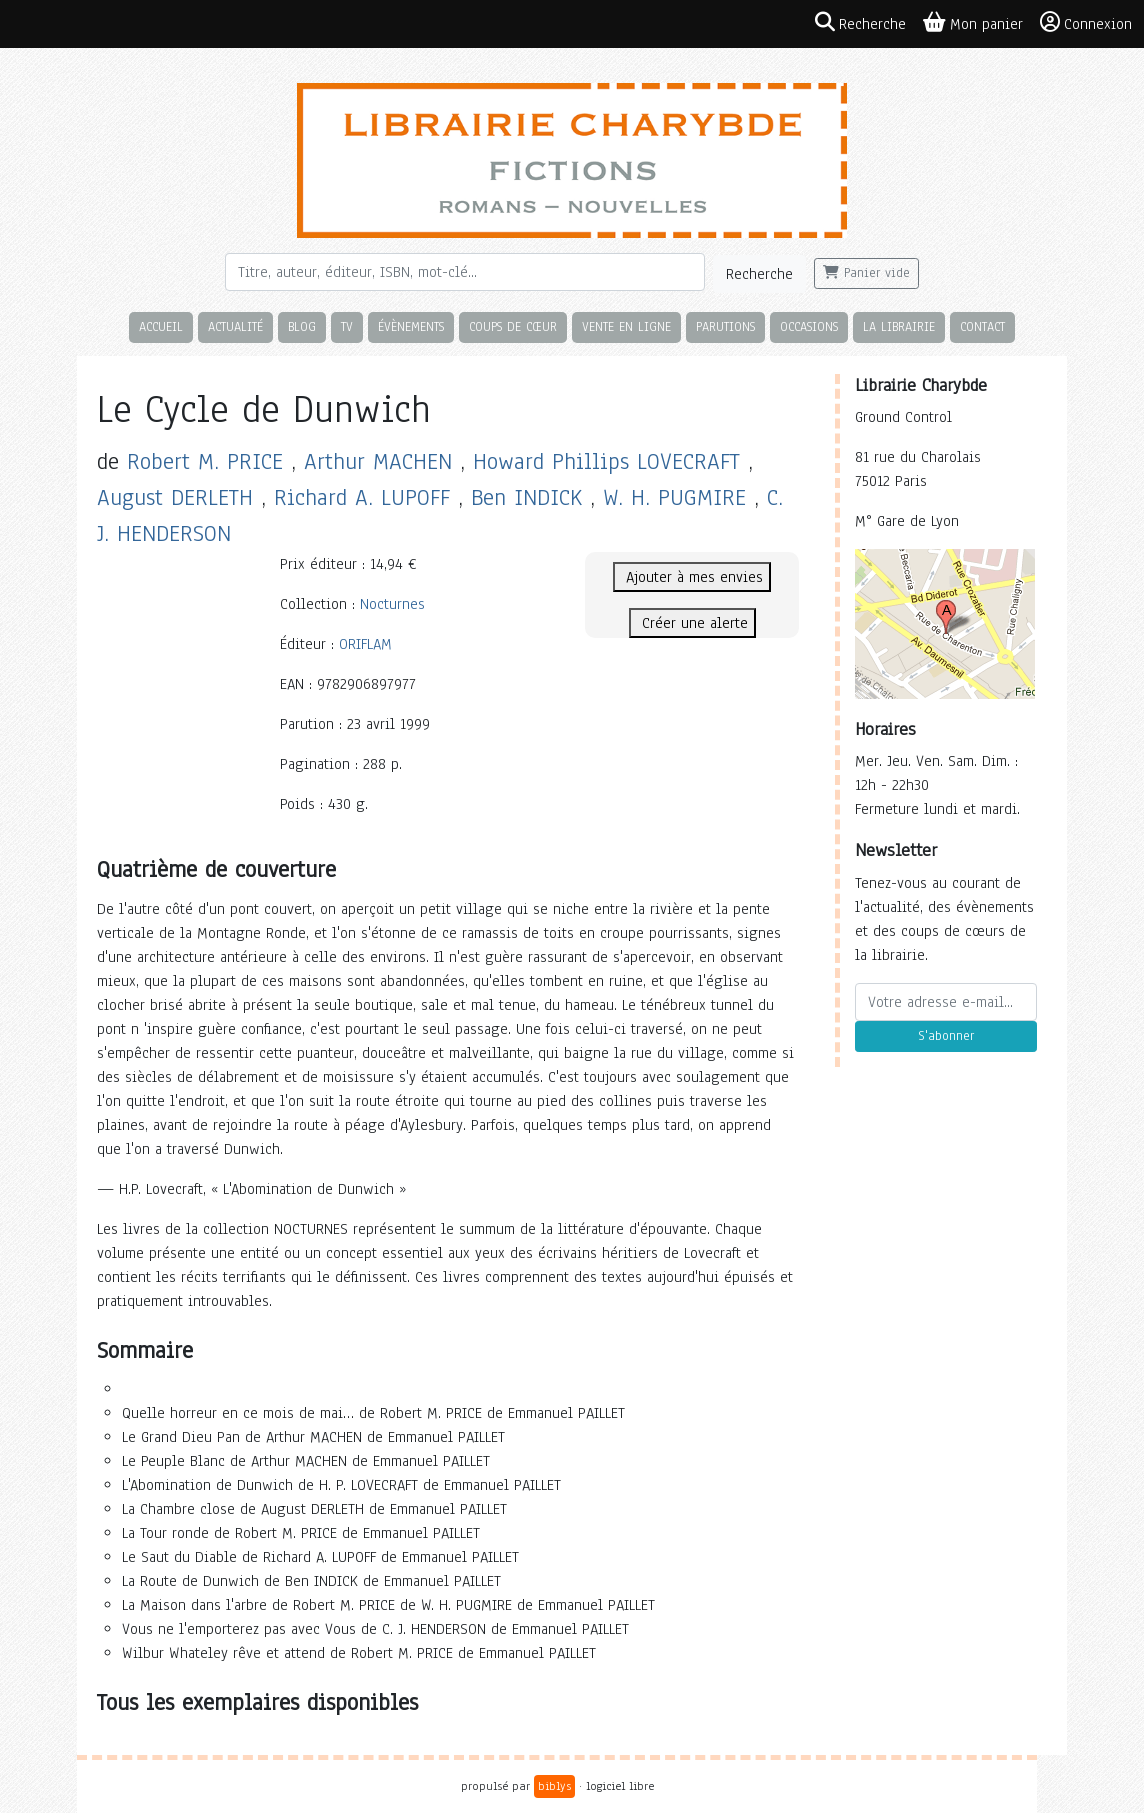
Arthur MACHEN (378, 461)
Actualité (235, 326)
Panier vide (866, 273)
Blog (302, 326)
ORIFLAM (365, 644)
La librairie (899, 326)
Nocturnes (392, 604)
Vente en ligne (626, 326)
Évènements (411, 326)
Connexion (1086, 23)
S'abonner (946, 1036)
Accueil (161, 326)
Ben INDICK (526, 497)
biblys (554, 1786)
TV (347, 326)
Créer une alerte (692, 623)
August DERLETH (175, 497)
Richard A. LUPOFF (362, 497)
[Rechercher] (465, 272)
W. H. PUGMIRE (674, 497)
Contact (982, 326)
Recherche (759, 274)
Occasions (809, 326)
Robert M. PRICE (205, 461)
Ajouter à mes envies (692, 577)
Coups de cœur (513, 326)
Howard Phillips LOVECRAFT (606, 461)
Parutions (725, 326)
